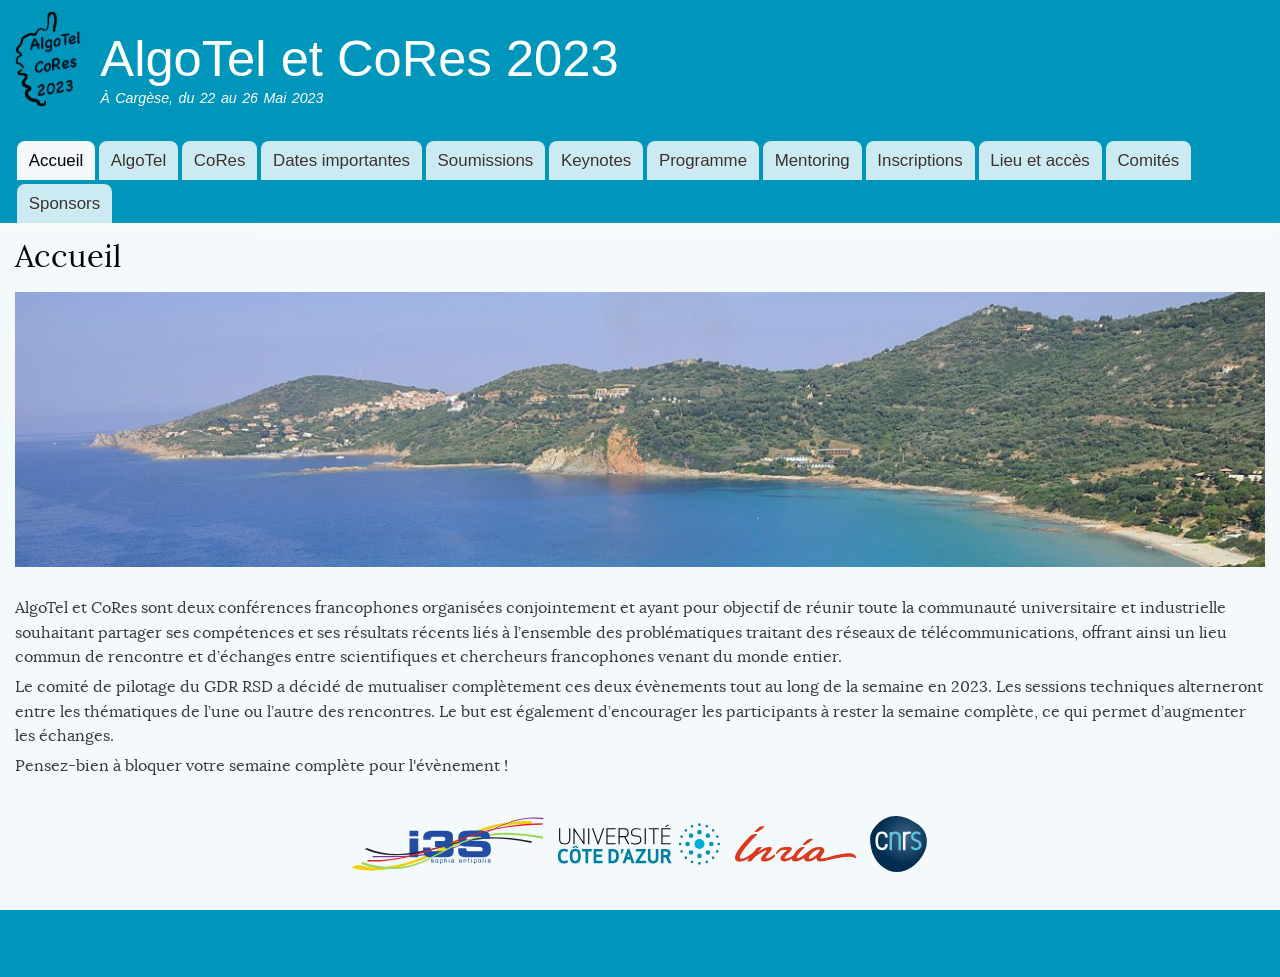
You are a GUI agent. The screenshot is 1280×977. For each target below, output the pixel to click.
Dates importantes (341, 160)
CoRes (220, 160)
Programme (703, 160)
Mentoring (812, 160)
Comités (1148, 160)
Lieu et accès (1039, 160)
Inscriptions (919, 160)
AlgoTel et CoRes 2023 (359, 58)
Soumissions (486, 160)
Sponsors (64, 203)
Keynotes (596, 160)
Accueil (56, 160)
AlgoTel (138, 160)
